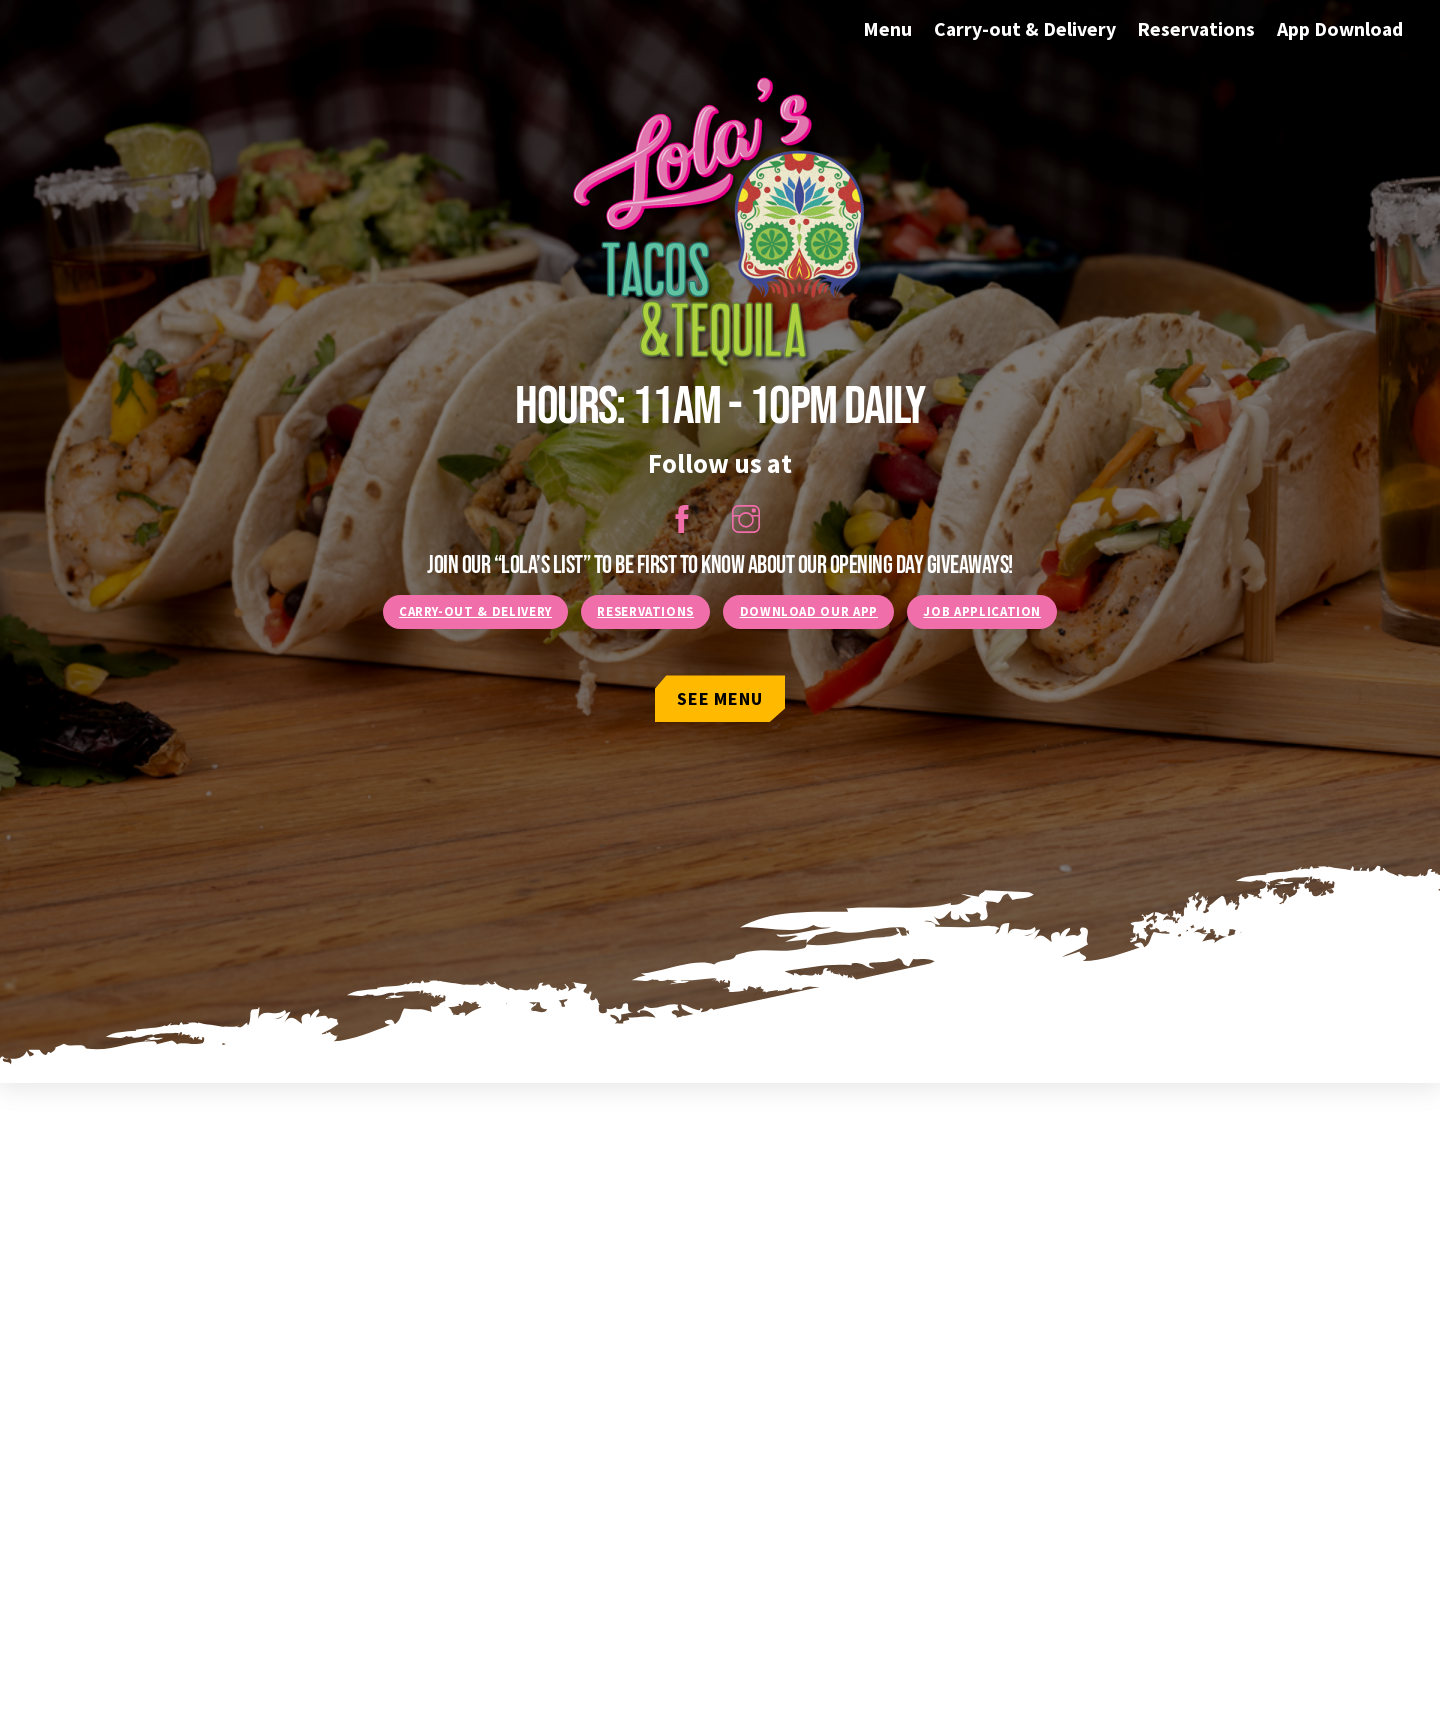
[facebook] (685, 516)
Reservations (1196, 29)
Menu (887, 29)
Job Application (982, 611)
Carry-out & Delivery (1025, 29)
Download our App (809, 611)
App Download (1340, 29)
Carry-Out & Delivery (475, 611)
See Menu (720, 698)
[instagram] (749, 516)
